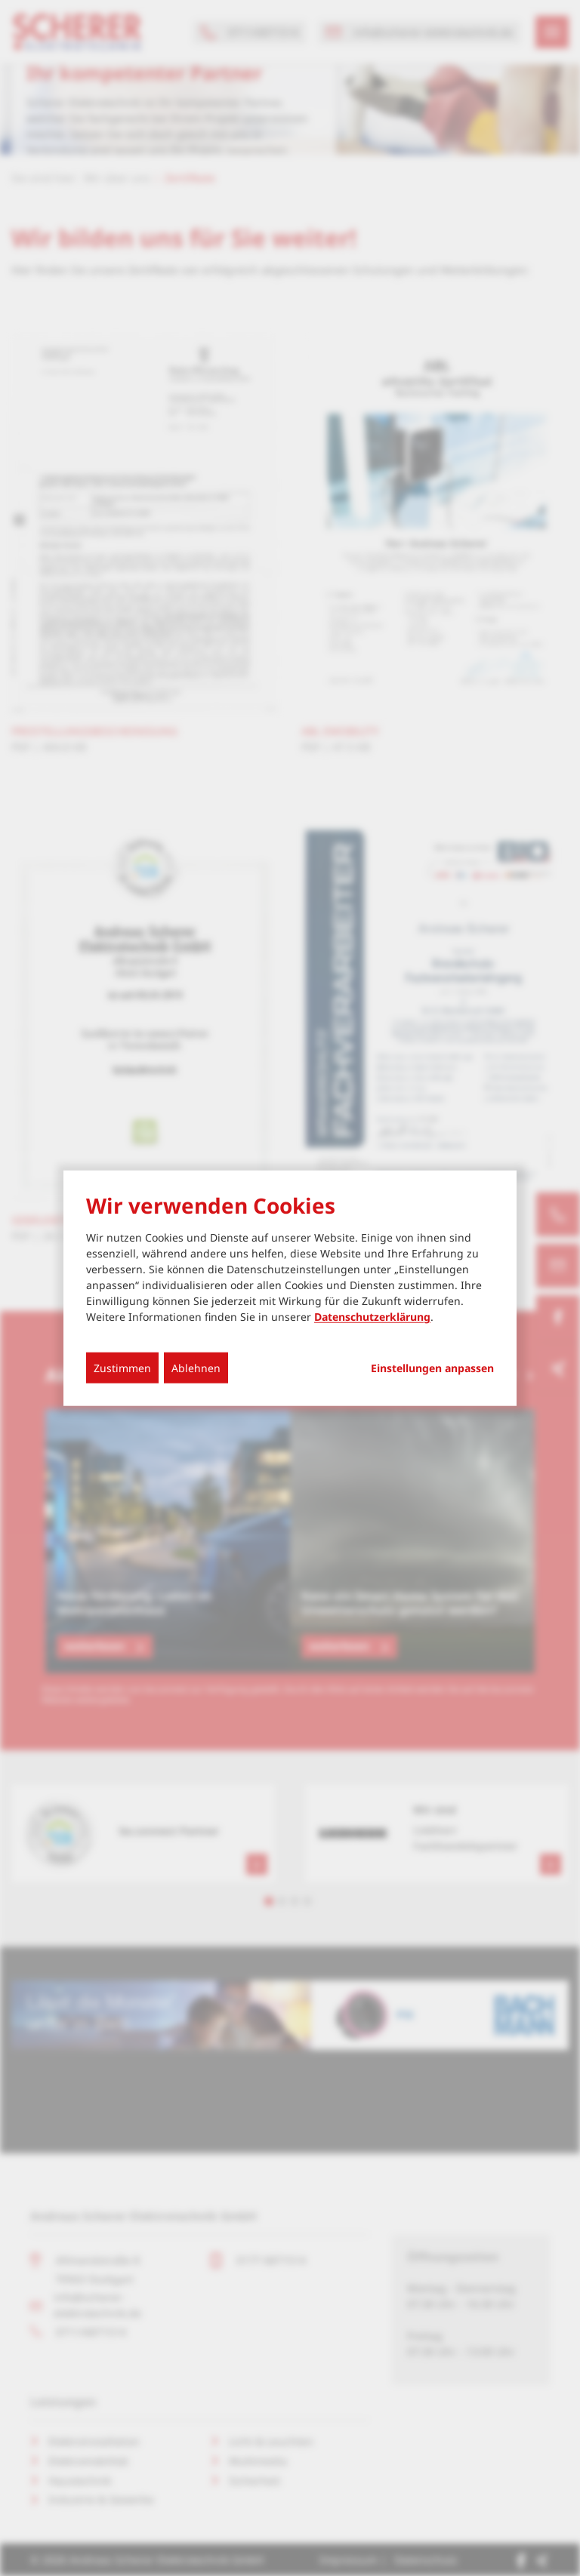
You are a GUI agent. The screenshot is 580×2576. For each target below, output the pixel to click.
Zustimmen (122, 1368)
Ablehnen (196, 1368)
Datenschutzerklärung (372, 1317)
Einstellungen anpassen (432, 1368)
